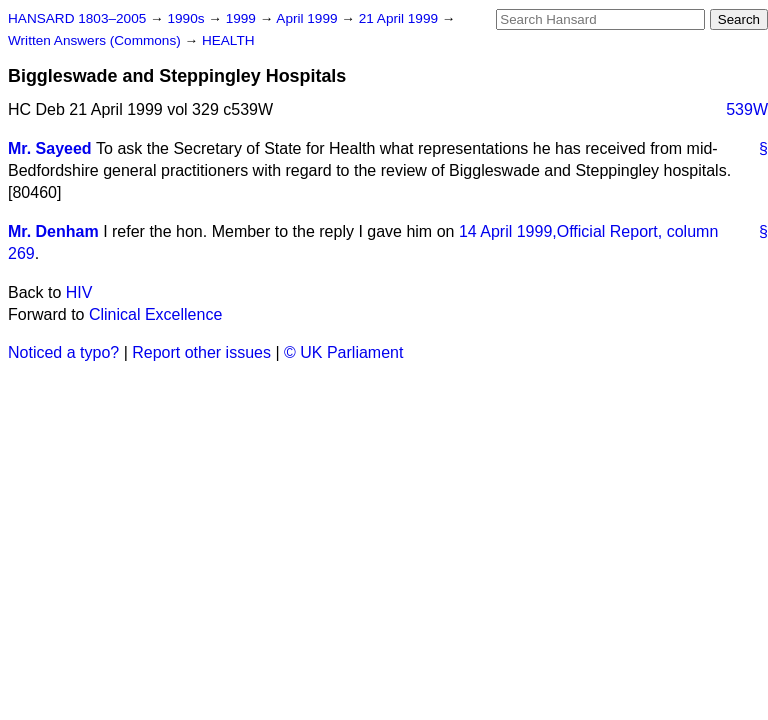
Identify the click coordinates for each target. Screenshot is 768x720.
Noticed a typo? (63, 352)
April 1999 (308, 18)
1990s (187, 18)
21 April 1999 (400, 18)
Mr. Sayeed (50, 148)
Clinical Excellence (155, 314)
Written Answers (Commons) (96, 40)
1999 (243, 18)
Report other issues (201, 352)
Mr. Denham (53, 231)
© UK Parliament (343, 352)
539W (747, 109)
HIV (79, 292)
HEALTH (228, 40)
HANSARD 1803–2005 (77, 18)
